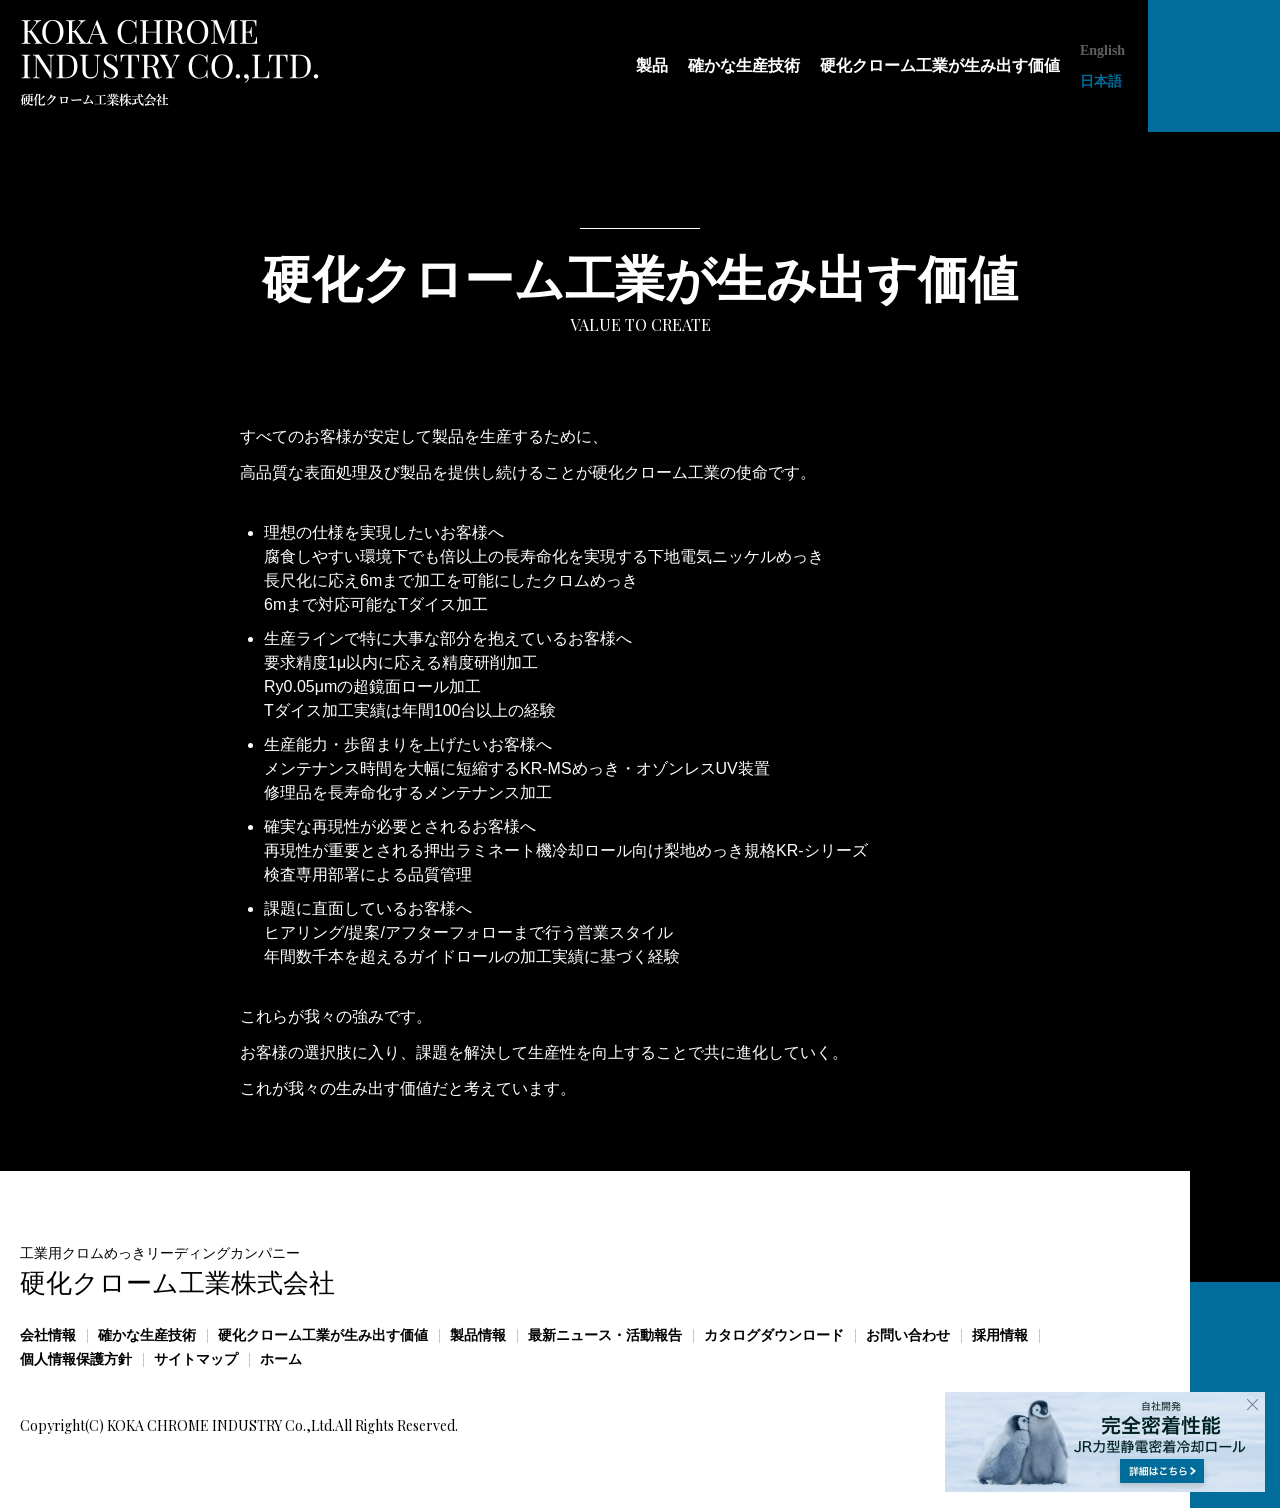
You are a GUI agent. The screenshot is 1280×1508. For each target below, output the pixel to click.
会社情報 (48, 1335)
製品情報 (478, 1335)
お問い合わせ (908, 1335)
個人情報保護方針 (76, 1359)
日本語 (1101, 81)
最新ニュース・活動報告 (605, 1335)
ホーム (281, 1359)
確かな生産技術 (744, 65)
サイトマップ (196, 1359)
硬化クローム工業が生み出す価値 (940, 65)
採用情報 (1000, 1335)
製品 (652, 65)
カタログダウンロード (774, 1335)
